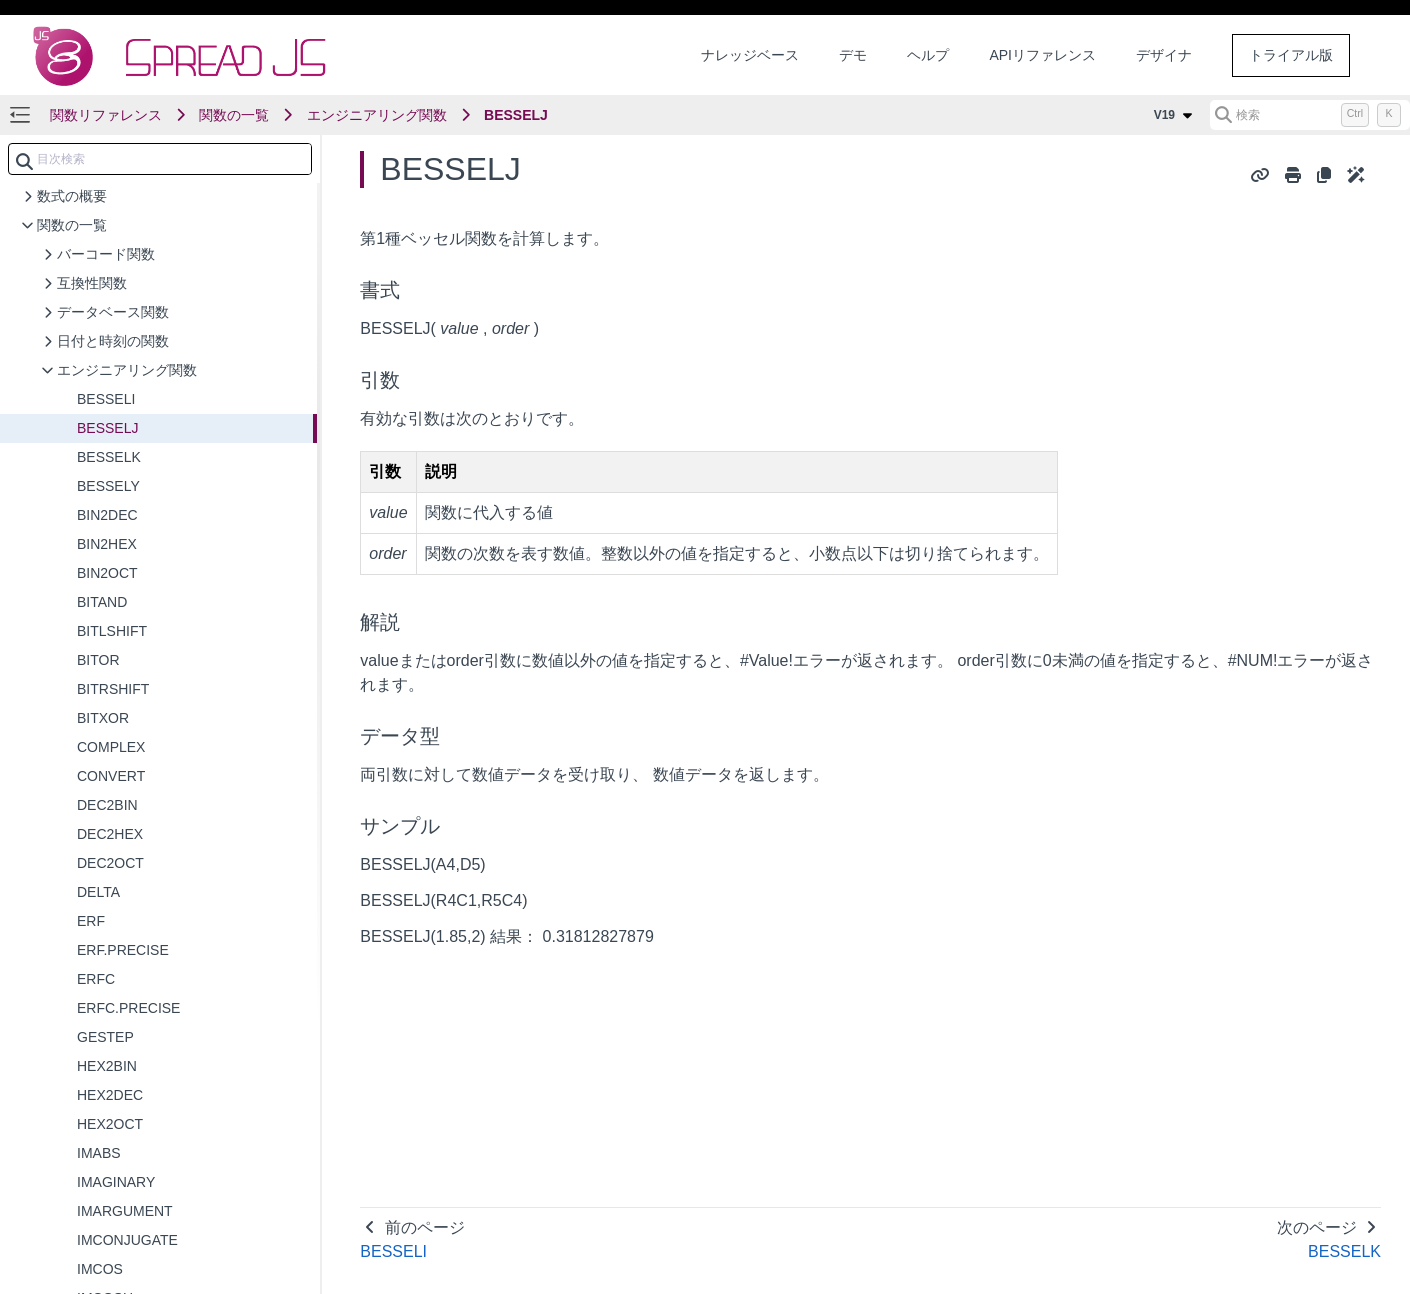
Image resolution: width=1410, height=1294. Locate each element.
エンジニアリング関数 (377, 115)
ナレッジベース (750, 55)
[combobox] (160, 159)
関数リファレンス (106, 115)
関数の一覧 (234, 115)
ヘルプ (928, 55)
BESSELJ (516, 115)
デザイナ (1164, 55)
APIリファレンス (1042, 55)
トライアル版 (1291, 55)
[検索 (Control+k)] (1310, 115)
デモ (853, 55)
